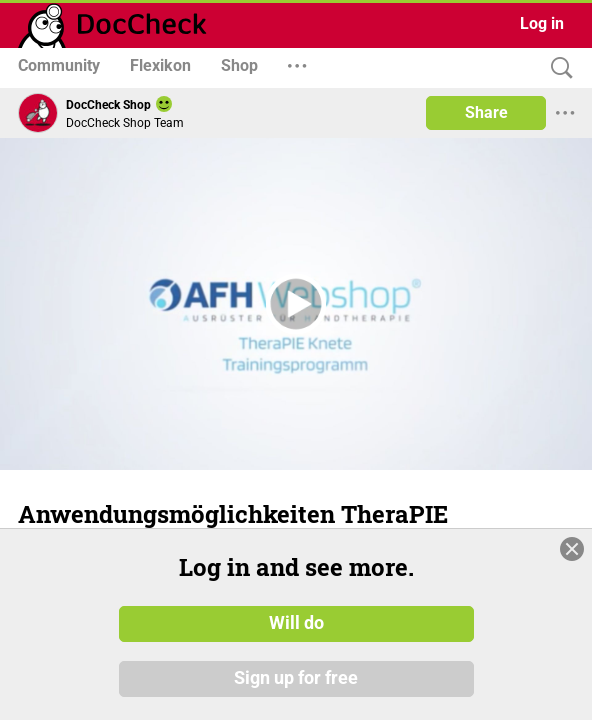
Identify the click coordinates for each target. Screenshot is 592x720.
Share (486, 112)
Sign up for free (296, 679)
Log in (542, 23)
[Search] (557, 68)
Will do (296, 623)
